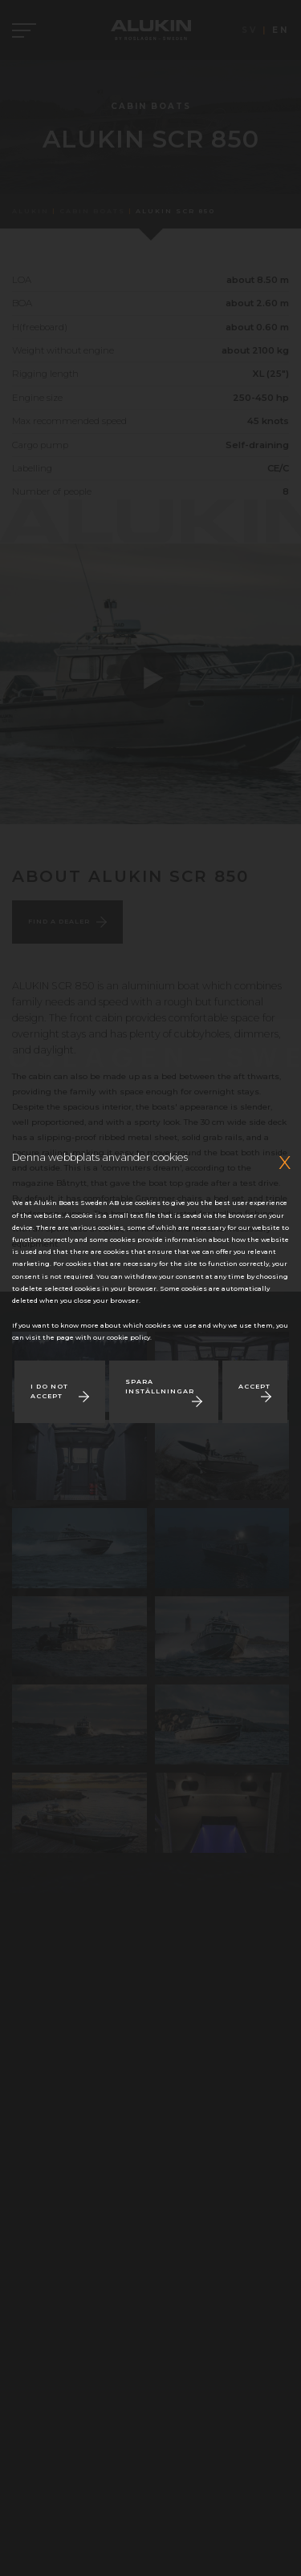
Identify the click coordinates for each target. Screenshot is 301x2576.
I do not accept (49, 1391)
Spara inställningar (159, 1386)
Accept (254, 1386)
